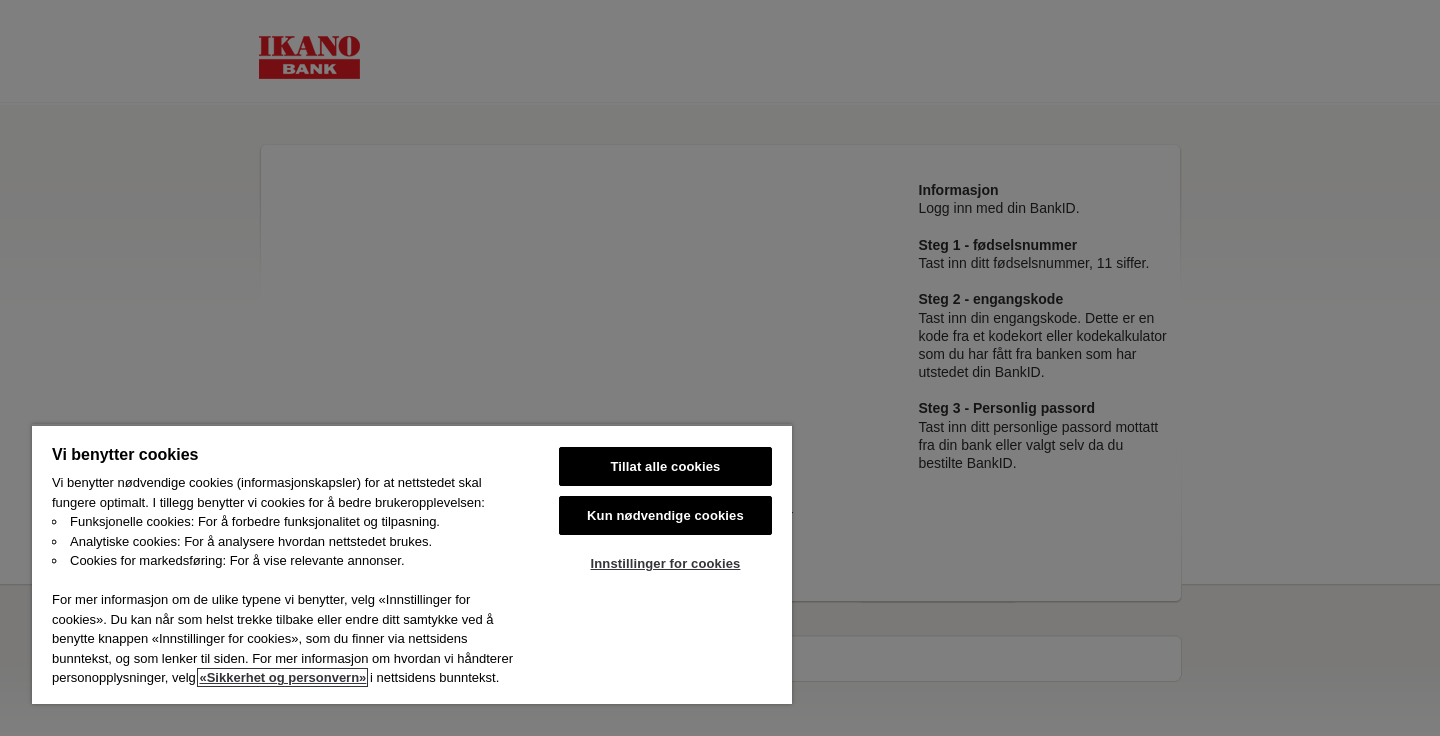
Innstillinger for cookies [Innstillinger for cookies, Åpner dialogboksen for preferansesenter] (666, 563)
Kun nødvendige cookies (665, 515)
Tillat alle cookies (666, 466)
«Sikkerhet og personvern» (282, 677)
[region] (412, 564)
